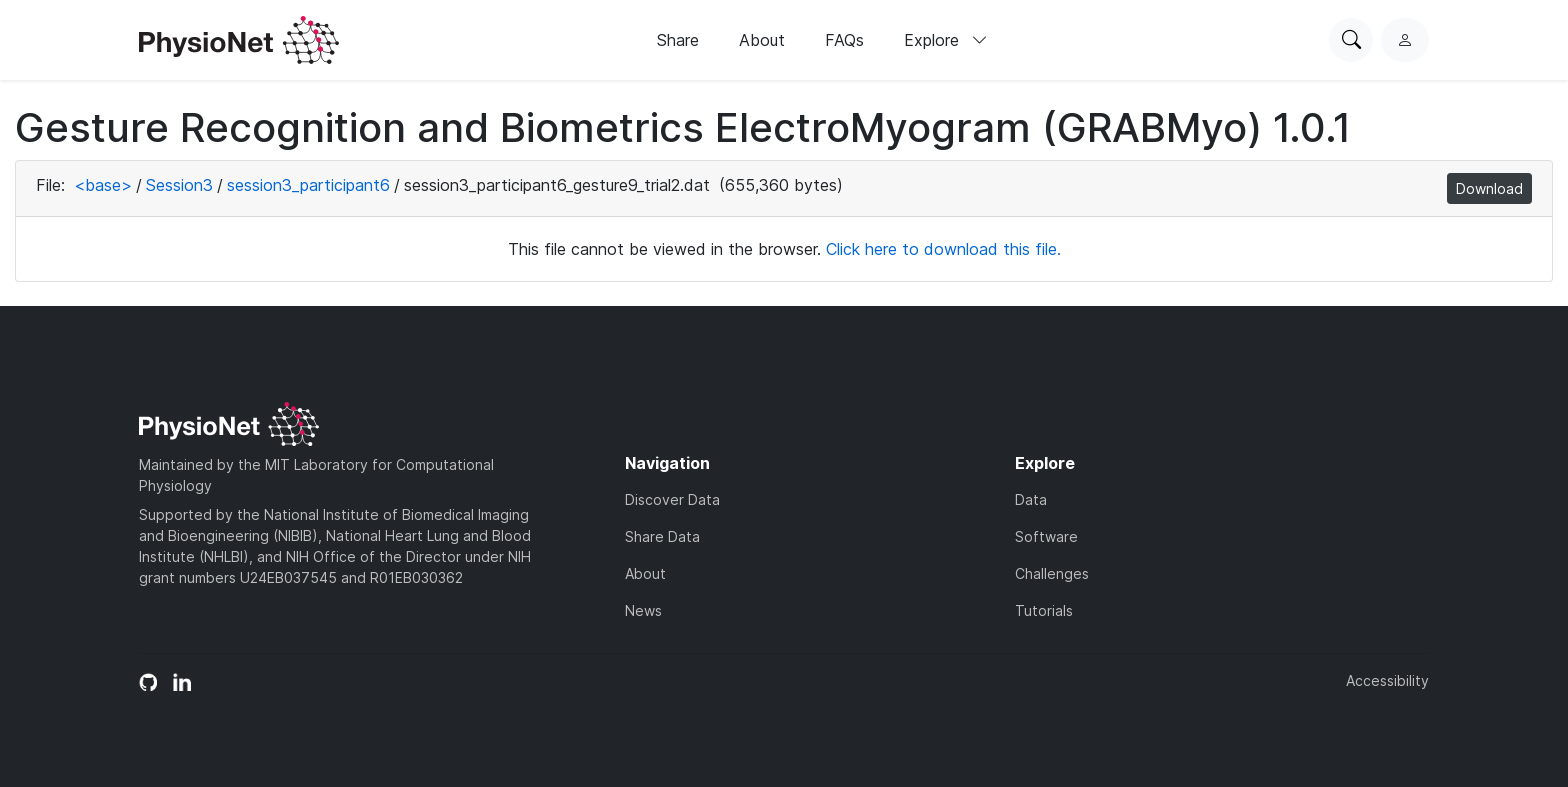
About (762, 40)
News (643, 610)
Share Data (662, 536)
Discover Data (672, 499)
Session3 (179, 185)
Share (678, 40)
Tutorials (1044, 610)
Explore (946, 40)
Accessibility (1387, 680)
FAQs (844, 40)
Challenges (1052, 573)
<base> (103, 185)
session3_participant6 (308, 185)
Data (1031, 499)
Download (1489, 188)
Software (1046, 536)
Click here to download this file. (943, 249)
